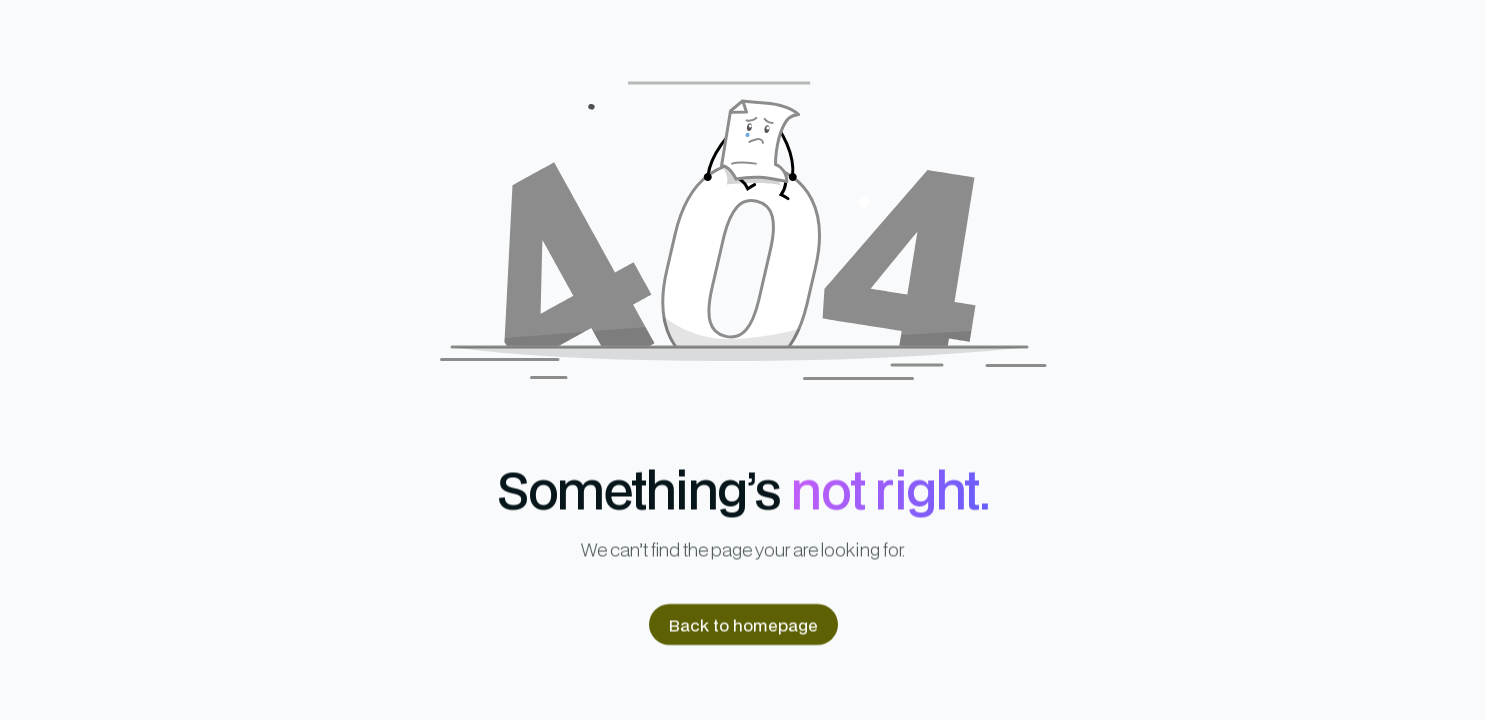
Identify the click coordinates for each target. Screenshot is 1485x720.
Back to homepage (742, 624)
